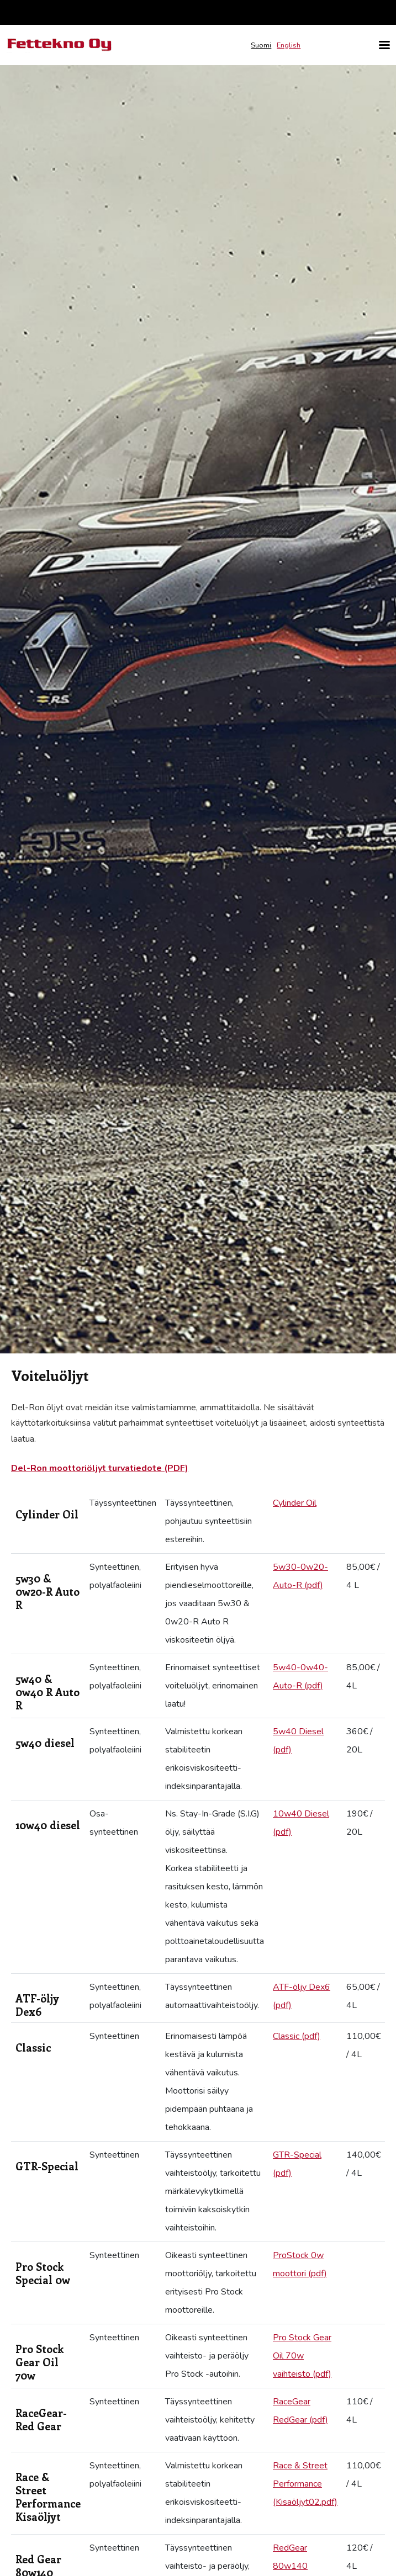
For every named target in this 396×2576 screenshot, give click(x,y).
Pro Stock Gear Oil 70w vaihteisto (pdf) (302, 2355)
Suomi (261, 45)
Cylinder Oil (294, 1503)
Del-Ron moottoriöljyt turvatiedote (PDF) (99, 1468)
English (288, 45)
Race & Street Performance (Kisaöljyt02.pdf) (305, 2484)
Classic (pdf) (296, 2036)
